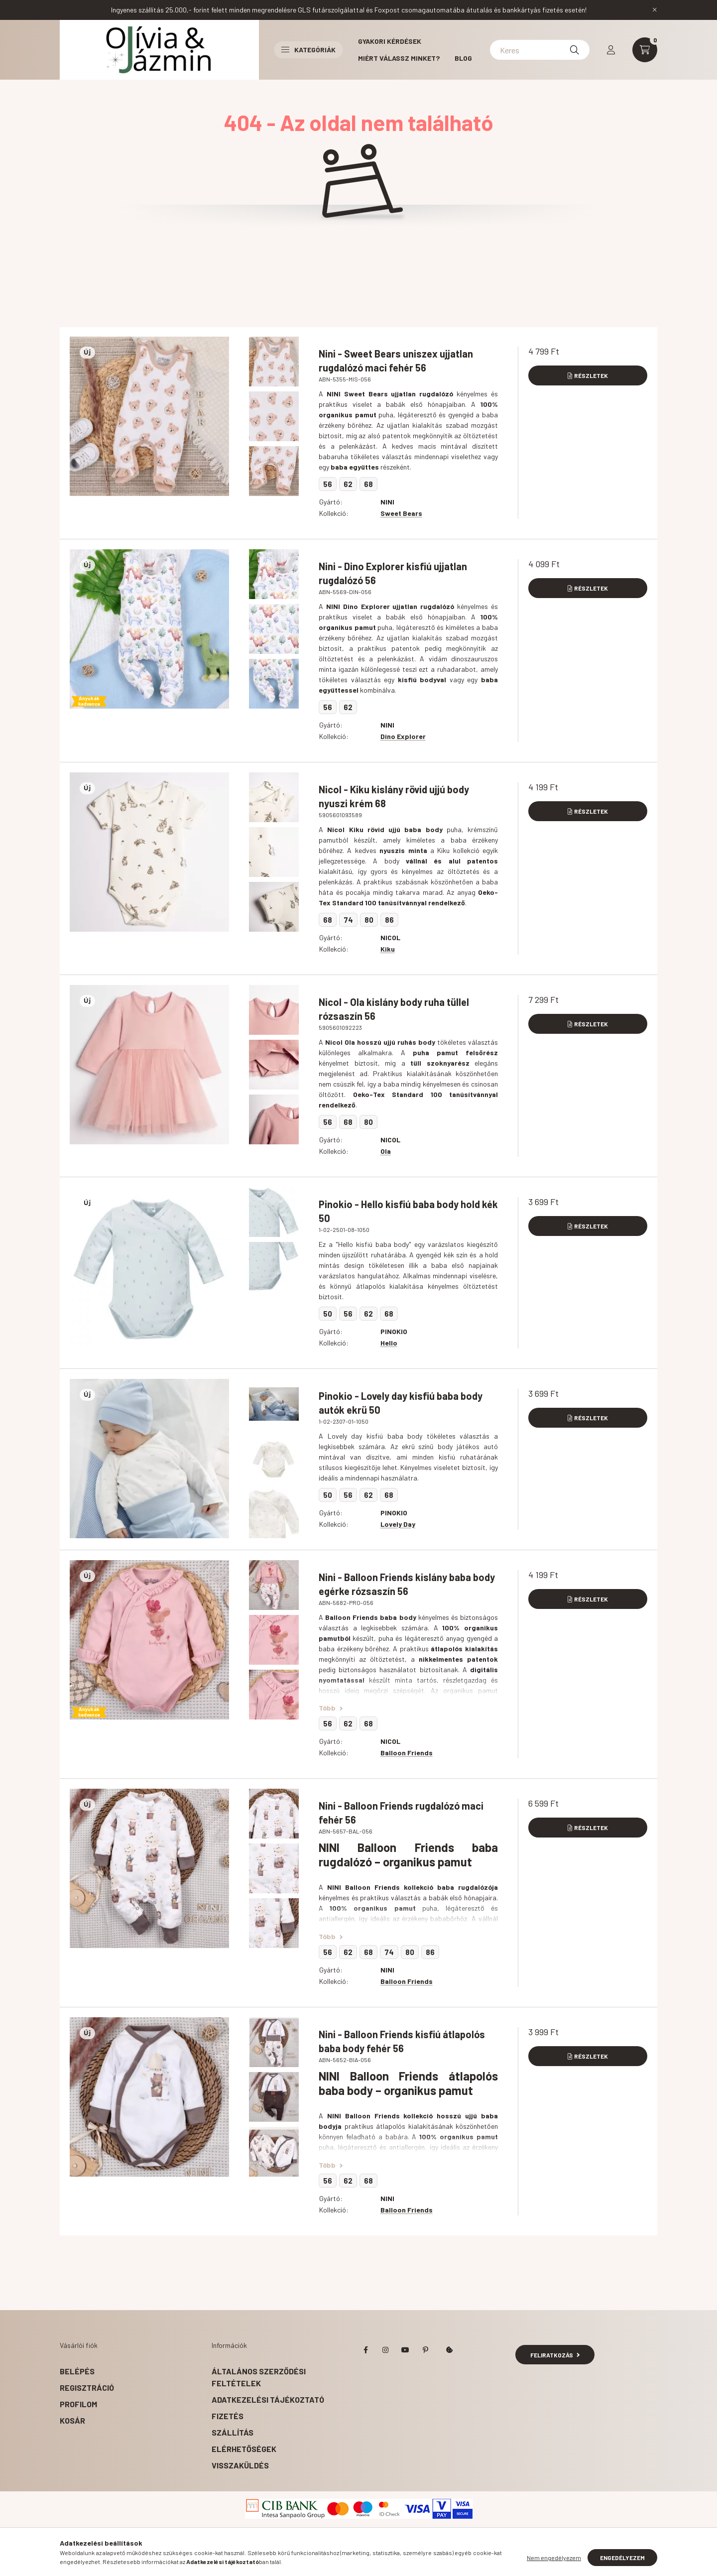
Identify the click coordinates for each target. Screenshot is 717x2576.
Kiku (387, 949)
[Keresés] (574, 49)
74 (348, 919)
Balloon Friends (406, 1752)
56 (327, 484)
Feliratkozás (555, 2354)
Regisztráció (87, 2387)
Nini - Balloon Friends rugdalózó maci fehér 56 (401, 1813)
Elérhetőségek (244, 2448)
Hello (388, 1343)
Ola (385, 1151)
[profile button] (610, 49)
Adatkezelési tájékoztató (268, 2399)
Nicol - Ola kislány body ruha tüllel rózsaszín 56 (394, 1009)
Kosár (72, 2420)
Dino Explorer (403, 736)
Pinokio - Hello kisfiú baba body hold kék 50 (408, 1211)
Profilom (78, 2404)
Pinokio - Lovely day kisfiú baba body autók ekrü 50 (400, 1403)
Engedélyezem (622, 2557)
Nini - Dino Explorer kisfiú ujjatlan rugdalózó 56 (393, 573)
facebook (365, 2350)
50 (327, 1313)
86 (389, 919)
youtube (405, 2350)
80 (368, 919)
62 (348, 484)
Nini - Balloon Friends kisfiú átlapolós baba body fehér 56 (402, 2041)
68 (368, 484)
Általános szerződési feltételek (259, 2377)
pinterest (425, 2350)
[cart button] (644, 49)
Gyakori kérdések (389, 41)
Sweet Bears (401, 513)
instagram (385, 2350)
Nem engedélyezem (554, 2557)
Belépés (77, 2371)
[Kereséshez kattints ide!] (540, 50)
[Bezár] (654, 9)
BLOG (463, 58)
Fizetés (227, 2416)
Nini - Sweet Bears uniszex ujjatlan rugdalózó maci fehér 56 (396, 360)
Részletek (591, 375)
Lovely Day (397, 1524)
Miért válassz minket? (399, 58)
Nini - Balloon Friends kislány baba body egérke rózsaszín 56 (407, 1584)
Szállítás (232, 2432)
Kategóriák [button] (308, 49)
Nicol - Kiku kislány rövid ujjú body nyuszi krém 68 (394, 796)
